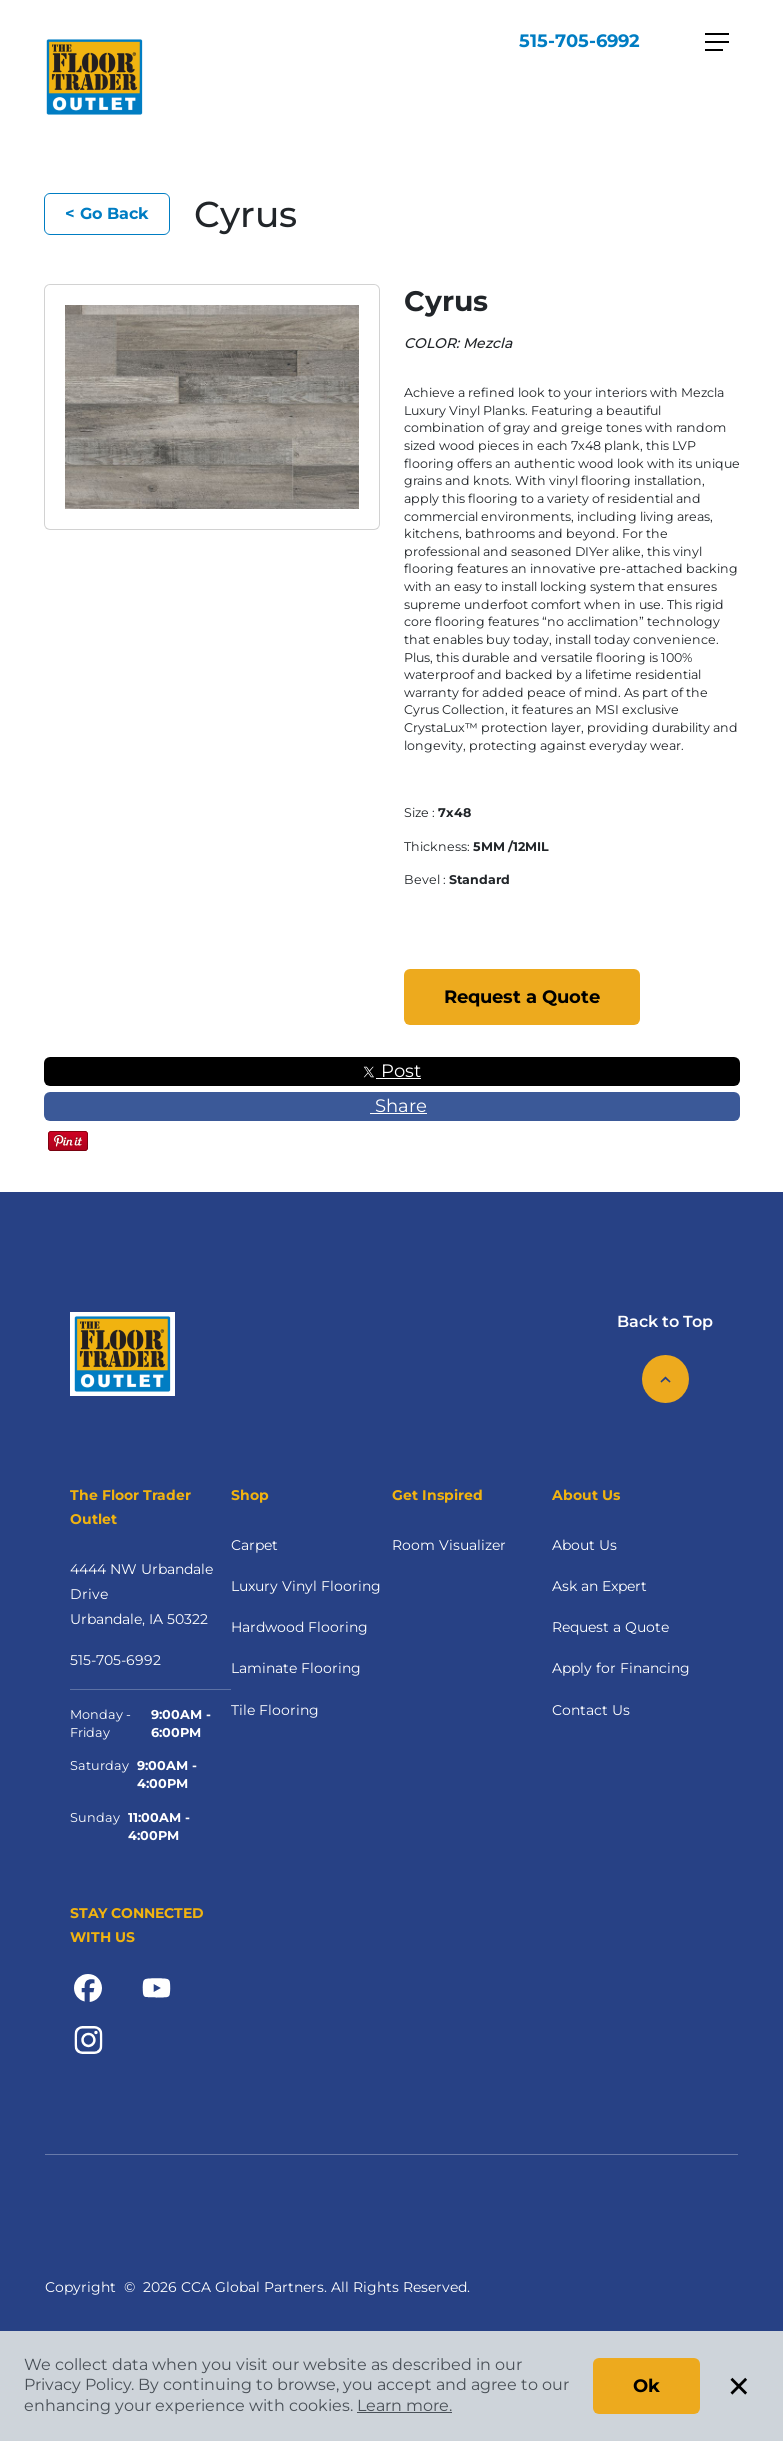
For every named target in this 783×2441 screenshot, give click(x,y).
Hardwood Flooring (299, 1627)
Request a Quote (522, 997)
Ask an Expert (599, 1586)
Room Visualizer (449, 1545)
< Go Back (107, 213)
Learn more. (404, 2405)
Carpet (254, 1545)
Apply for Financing (621, 1668)
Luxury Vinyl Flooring (306, 1586)
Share (391, 1106)
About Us (584, 1545)
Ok (646, 2386)
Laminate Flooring (296, 1668)
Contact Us (591, 1710)
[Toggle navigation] (717, 42)
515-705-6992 (579, 41)
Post (391, 1071)
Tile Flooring (275, 1710)
